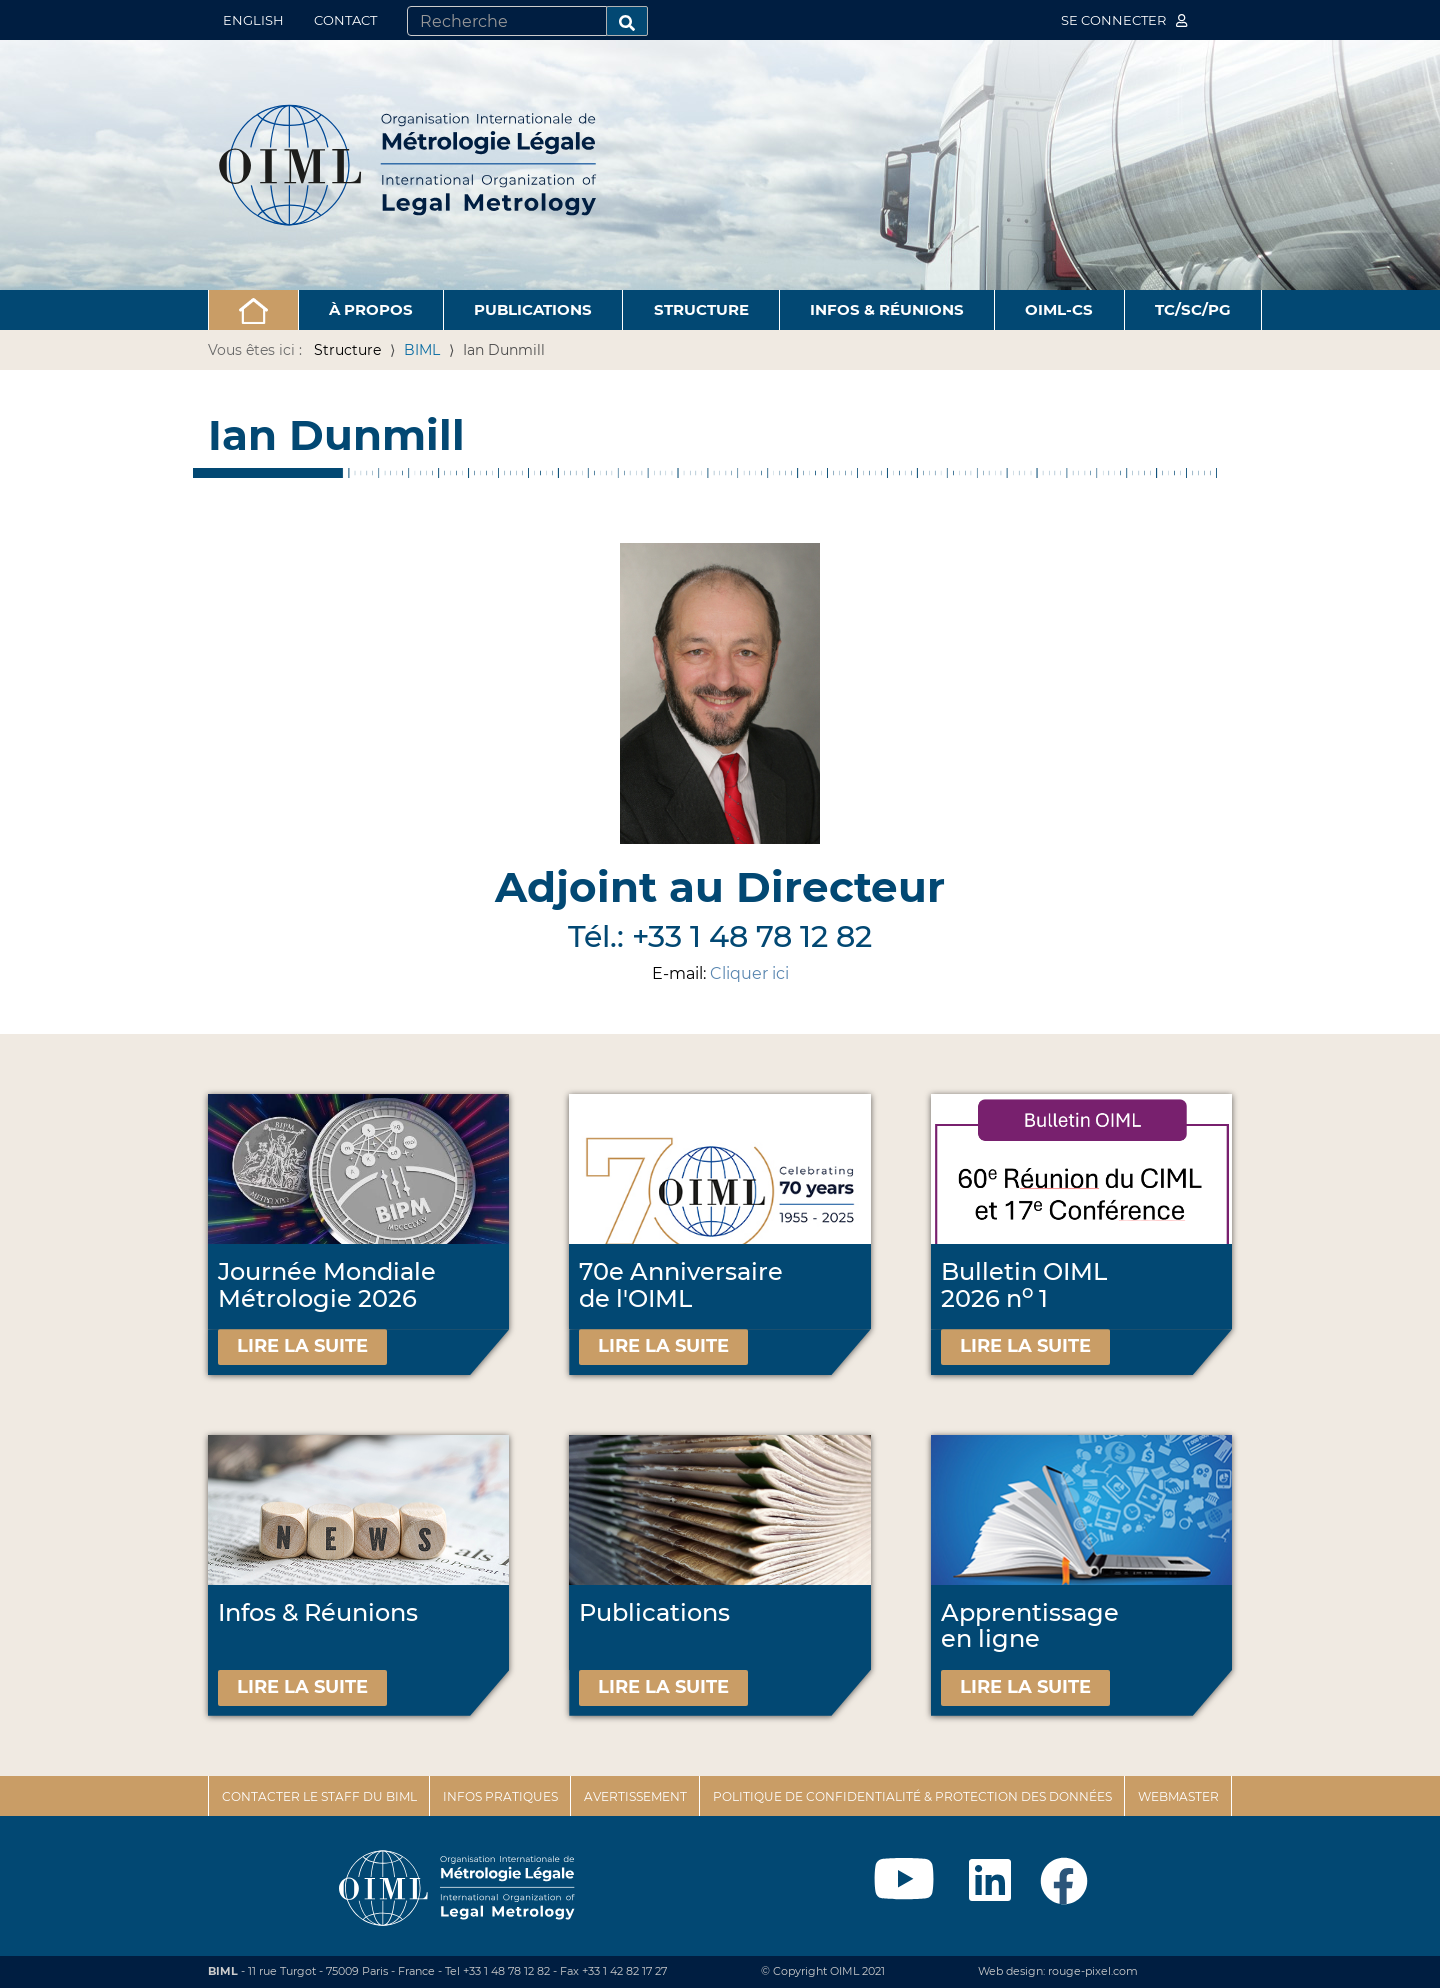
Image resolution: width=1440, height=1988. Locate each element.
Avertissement (635, 1796)
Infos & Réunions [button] (887, 309)
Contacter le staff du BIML (319, 1796)
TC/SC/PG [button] (1193, 309)
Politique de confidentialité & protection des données (912, 1796)
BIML (422, 350)
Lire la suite (302, 1346)
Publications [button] (533, 309)
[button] (253, 310)
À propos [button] (371, 309)
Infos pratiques (500, 1796)
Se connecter (1124, 20)
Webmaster (1178, 1796)
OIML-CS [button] (1059, 309)
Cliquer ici (749, 973)
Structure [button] (701, 309)
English (253, 20)
